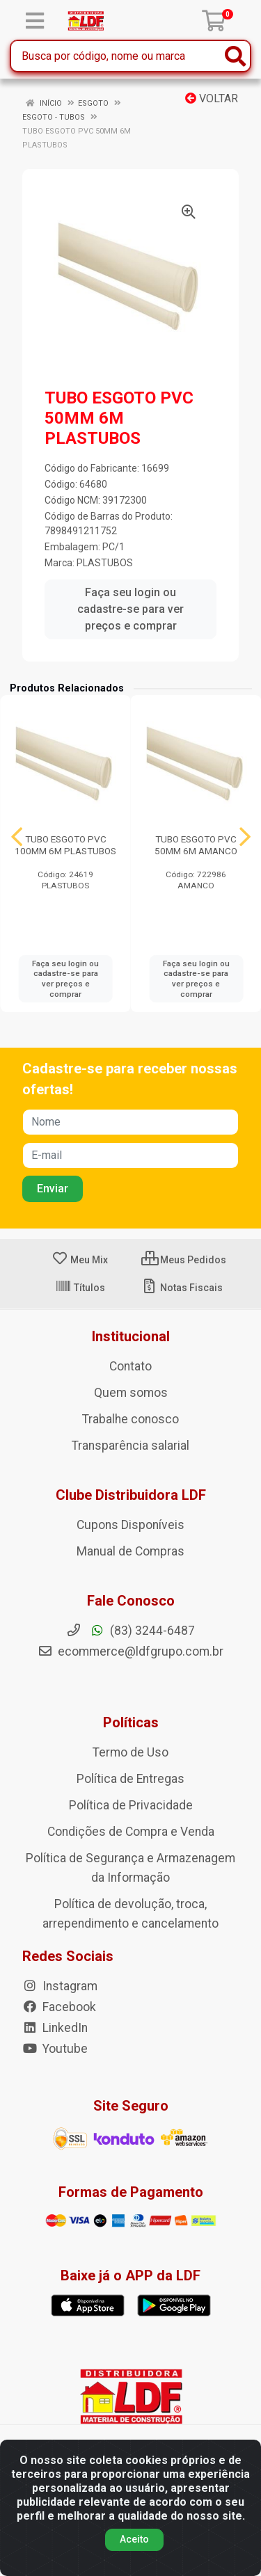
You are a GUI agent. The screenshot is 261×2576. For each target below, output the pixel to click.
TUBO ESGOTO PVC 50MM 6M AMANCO (196, 844)
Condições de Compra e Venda (130, 1832)
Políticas (131, 1722)
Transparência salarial (130, 1446)
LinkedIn (55, 2028)
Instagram (59, 1986)
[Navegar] (17, 837)
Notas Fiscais (182, 1287)
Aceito (134, 2539)
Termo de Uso (130, 1752)
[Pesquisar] (235, 56)
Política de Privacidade (131, 1805)
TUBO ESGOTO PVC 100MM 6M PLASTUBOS (65, 844)
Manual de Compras (130, 1551)
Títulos (80, 1287)
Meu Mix (80, 1259)
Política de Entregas (130, 1779)
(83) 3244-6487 (130, 1631)
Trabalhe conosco (130, 1419)
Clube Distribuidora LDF (131, 1495)
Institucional (131, 1336)
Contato (130, 1366)
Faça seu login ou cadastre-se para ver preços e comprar (130, 609)
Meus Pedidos (183, 1259)
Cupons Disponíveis (130, 1525)
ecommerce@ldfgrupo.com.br (130, 1651)
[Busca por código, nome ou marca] (116, 56)
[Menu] (34, 20)
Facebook (59, 2007)
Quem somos (131, 1393)
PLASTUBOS (105, 562)
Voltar (211, 98)
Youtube (55, 2049)
